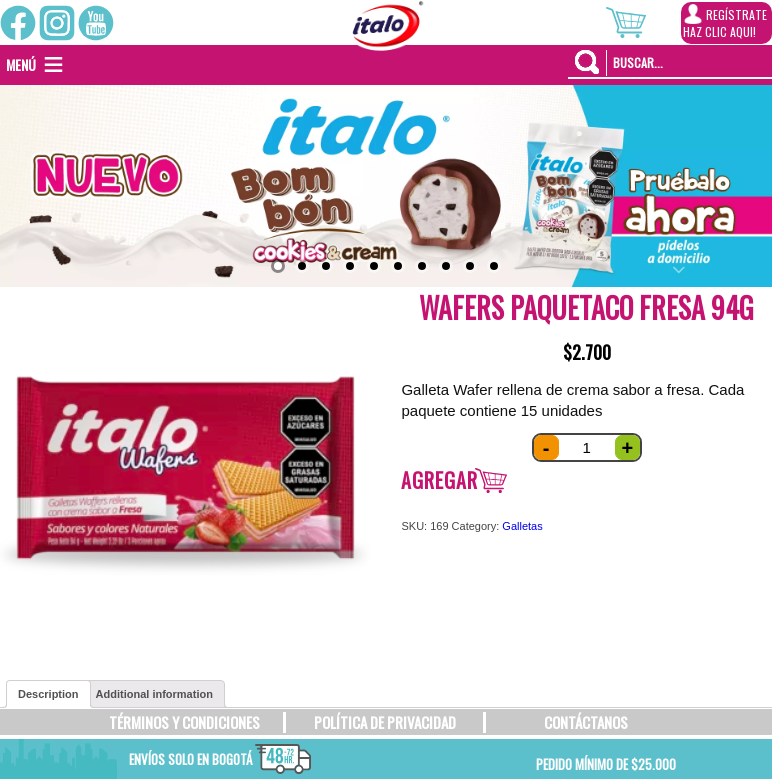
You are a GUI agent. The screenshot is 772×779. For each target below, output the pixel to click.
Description (48, 694)
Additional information (154, 694)
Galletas (522, 526)
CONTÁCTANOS (586, 722)
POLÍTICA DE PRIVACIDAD (385, 722)
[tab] (48, 694)
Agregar (439, 480)
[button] (21, 65)
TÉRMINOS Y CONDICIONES (184, 722)
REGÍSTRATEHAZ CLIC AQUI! (725, 22)
